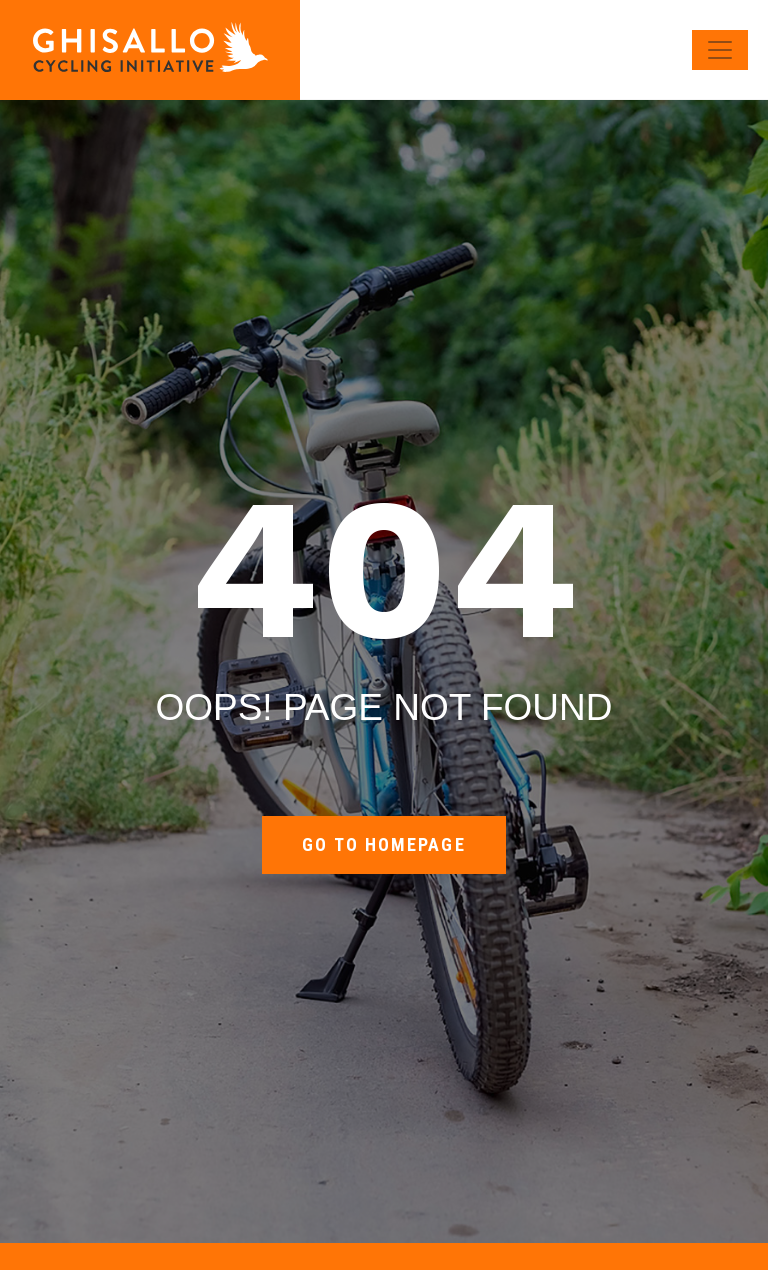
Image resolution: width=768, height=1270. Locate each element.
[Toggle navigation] (720, 50)
